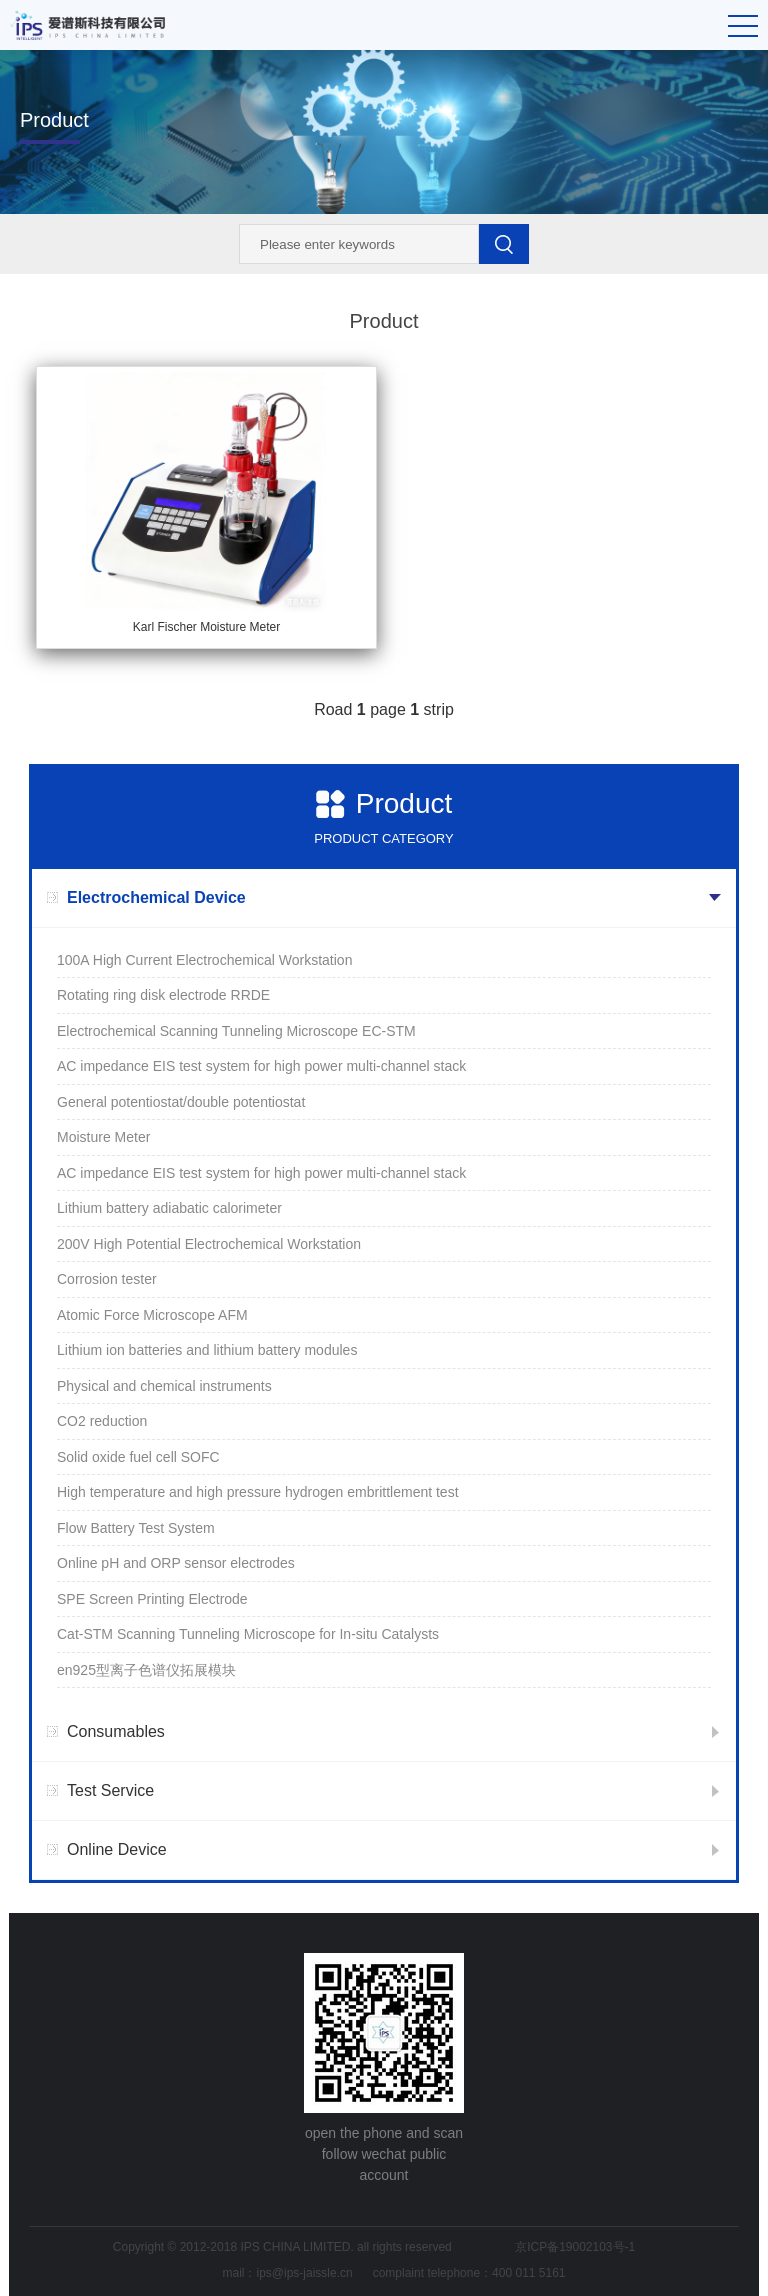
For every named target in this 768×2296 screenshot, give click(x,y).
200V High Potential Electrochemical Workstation (209, 1244)
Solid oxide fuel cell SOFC (138, 1457)
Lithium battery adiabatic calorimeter (169, 1208)
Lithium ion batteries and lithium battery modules (207, 1350)
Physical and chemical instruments (164, 1386)
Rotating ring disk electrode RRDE (163, 995)
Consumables (116, 1731)
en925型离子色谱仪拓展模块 (146, 1670)
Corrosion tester (107, 1279)
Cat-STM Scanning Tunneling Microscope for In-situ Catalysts (248, 1634)
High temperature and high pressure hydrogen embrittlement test (258, 1492)
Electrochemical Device (156, 897)
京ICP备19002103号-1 (575, 2247)
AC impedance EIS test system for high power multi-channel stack (261, 1066)
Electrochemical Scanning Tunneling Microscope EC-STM (236, 1031)
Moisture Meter (103, 1137)
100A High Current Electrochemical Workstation (204, 960)
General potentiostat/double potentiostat (181, 1102)
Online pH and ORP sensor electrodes (176, 1563)
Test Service (110, 1790)
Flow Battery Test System (136, 1528)
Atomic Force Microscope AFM (152, 1315)
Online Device (117, 1849)
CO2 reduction (102, 1421)
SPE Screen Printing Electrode (152, 1599)
